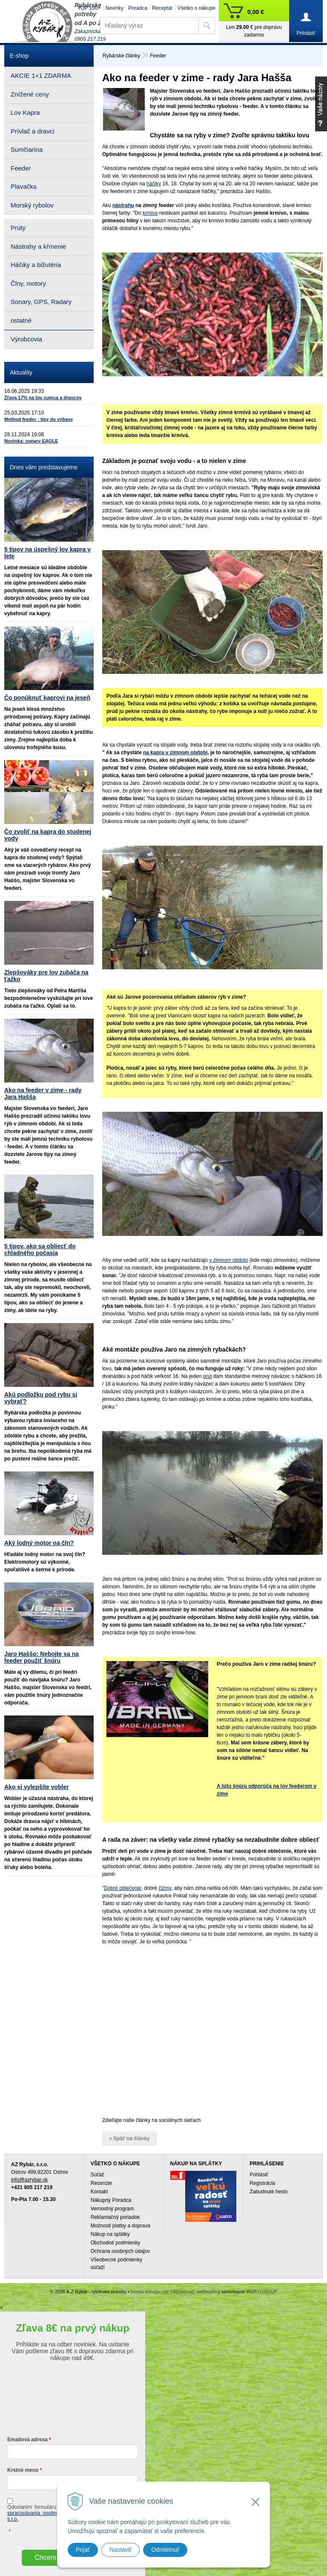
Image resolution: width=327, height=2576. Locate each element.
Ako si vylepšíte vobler (36, 1787)
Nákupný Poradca (111, 2200)
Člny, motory (28, 283)
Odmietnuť (165, 2549)
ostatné (21, 320)
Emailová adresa (27, 2440)
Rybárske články (121, 56)
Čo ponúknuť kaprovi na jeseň (47, 697)
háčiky (153, 184)
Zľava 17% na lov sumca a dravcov (43, 397)
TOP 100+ (89, 8)
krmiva (150, 213)
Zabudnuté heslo (268, 2192)
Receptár (162, 8)
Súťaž (97, 2175)
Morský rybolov (32, 205)
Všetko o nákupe (196, 8)
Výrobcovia (26, 339)
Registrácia (262, 2183)
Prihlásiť (259, 2175)
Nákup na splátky (110, 2234)
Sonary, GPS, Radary (41, 301)
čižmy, (165, 1888)
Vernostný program (112, 2209)
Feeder (158, 56)
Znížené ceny (30, 94)
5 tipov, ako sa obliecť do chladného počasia (40, 1249)
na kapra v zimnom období (175, 752)
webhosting (208, 2291)
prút (207, 1376)
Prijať (83, 2549)
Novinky (115, 8)
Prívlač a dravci (32, 131)
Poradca (137, 8)
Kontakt (99, 2192)
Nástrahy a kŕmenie (38, 246)
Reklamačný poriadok (115, 2217)
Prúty (18, 227)
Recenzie (101, 2183)
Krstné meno (22, 2470)
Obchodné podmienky (116, 2243)
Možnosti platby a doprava (120, 2226)
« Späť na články (129, 2138)
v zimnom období (228, 1260)
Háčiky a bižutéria (36, 264)
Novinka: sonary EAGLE (31, 440)
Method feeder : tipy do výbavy (38, 419)
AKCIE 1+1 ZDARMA (41, 75)
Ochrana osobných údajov (120, 2251)
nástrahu (123, 205)
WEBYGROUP (261, 2291)
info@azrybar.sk (29, 2180)
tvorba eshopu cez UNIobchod (162, 2291)
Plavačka (24, 186)
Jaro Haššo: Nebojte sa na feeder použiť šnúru (41, 1657)
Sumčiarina (27, 149)
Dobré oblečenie (122, 1888)
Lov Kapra (25, 112)
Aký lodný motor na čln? (39, 1542)
